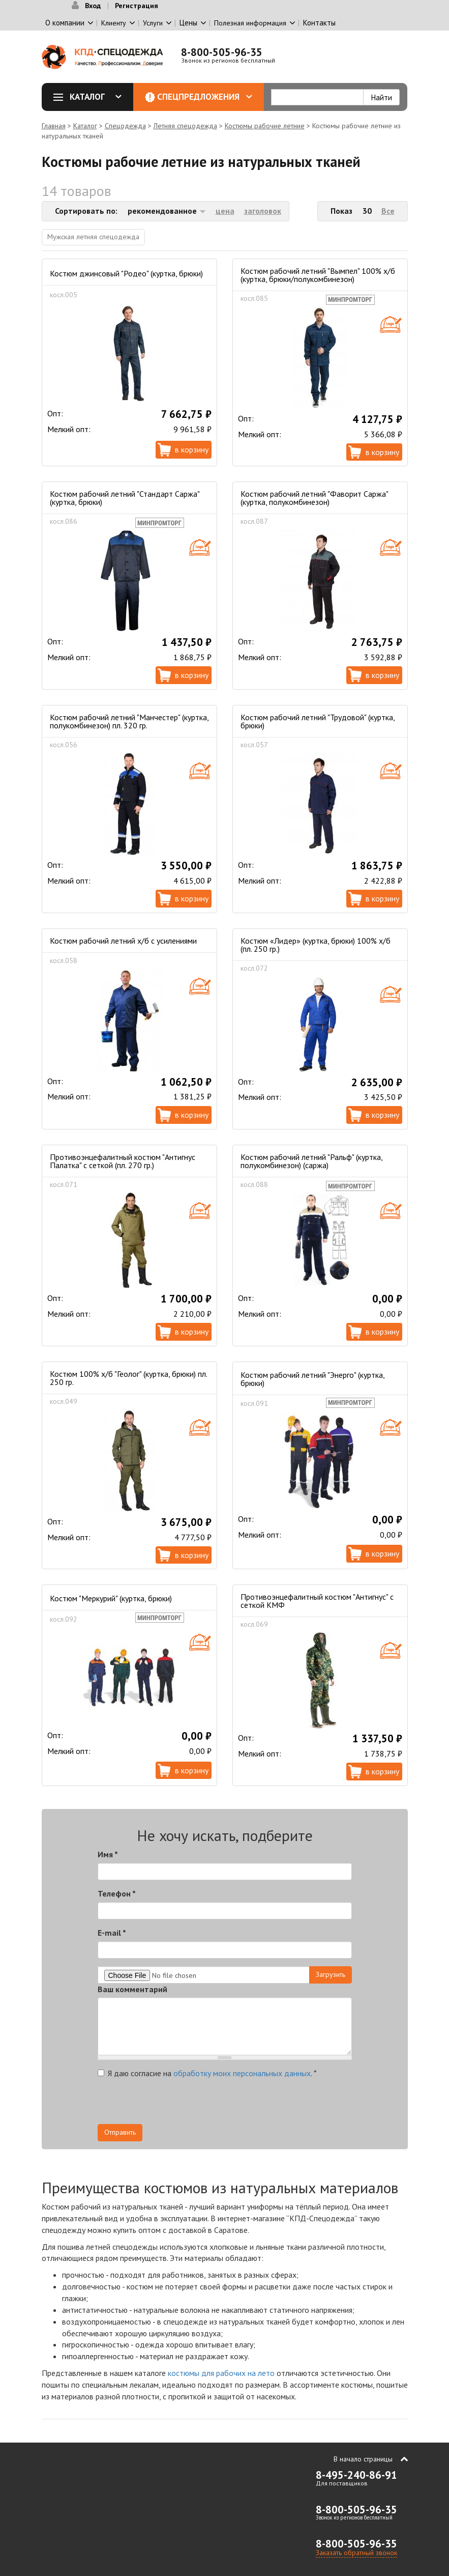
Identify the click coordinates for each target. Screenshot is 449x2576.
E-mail (112, 1933)
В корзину (191, 449)
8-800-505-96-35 (221, 52)
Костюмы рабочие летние (265, 125)
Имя (108, 1854)
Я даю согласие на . (207, 2073)
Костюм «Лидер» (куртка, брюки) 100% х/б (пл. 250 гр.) (316, 945)
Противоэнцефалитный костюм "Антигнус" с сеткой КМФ (317, 1601)
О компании (64, 22)
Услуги (153, 22)
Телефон (117, 1893)
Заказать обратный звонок (356, 2552)
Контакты (319, 22)
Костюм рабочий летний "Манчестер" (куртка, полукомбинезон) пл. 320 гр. (129, 721)
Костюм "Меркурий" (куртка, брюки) (111, 1598)
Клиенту (113, 22)
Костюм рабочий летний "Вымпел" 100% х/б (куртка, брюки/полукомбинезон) (318, 275)
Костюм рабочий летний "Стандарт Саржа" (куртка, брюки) (124, 498)
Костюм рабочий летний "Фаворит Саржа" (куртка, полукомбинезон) (314, 498)
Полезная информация (250, 22)
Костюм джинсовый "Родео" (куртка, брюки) (126, 273)
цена (225, 211)
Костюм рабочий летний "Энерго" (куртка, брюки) (312, 1379)
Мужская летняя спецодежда (93, 236)
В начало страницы (363, 2459)
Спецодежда (125, 125)
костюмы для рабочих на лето (221, 2373)
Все (388, 211)
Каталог (91, 96)
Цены (188, 22)
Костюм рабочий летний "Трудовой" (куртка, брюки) (318, 721)
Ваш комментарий (132, 1989)
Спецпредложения (204, 96)
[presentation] (260, 2104)
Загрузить (330, 1974)
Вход (93, 5)
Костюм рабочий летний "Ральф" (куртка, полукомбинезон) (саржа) (311, 1161)
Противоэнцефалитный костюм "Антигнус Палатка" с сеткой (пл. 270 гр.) (122, 1161)
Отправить (120, 2132)
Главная (54, 125)
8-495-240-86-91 (356, 2475)
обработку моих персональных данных (242, 2073)
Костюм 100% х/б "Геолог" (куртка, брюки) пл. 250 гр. (128, 1378)
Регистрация (136, 5)
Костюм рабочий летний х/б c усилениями (123, 941)
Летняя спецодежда (185, 125)
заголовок (262, 211)
